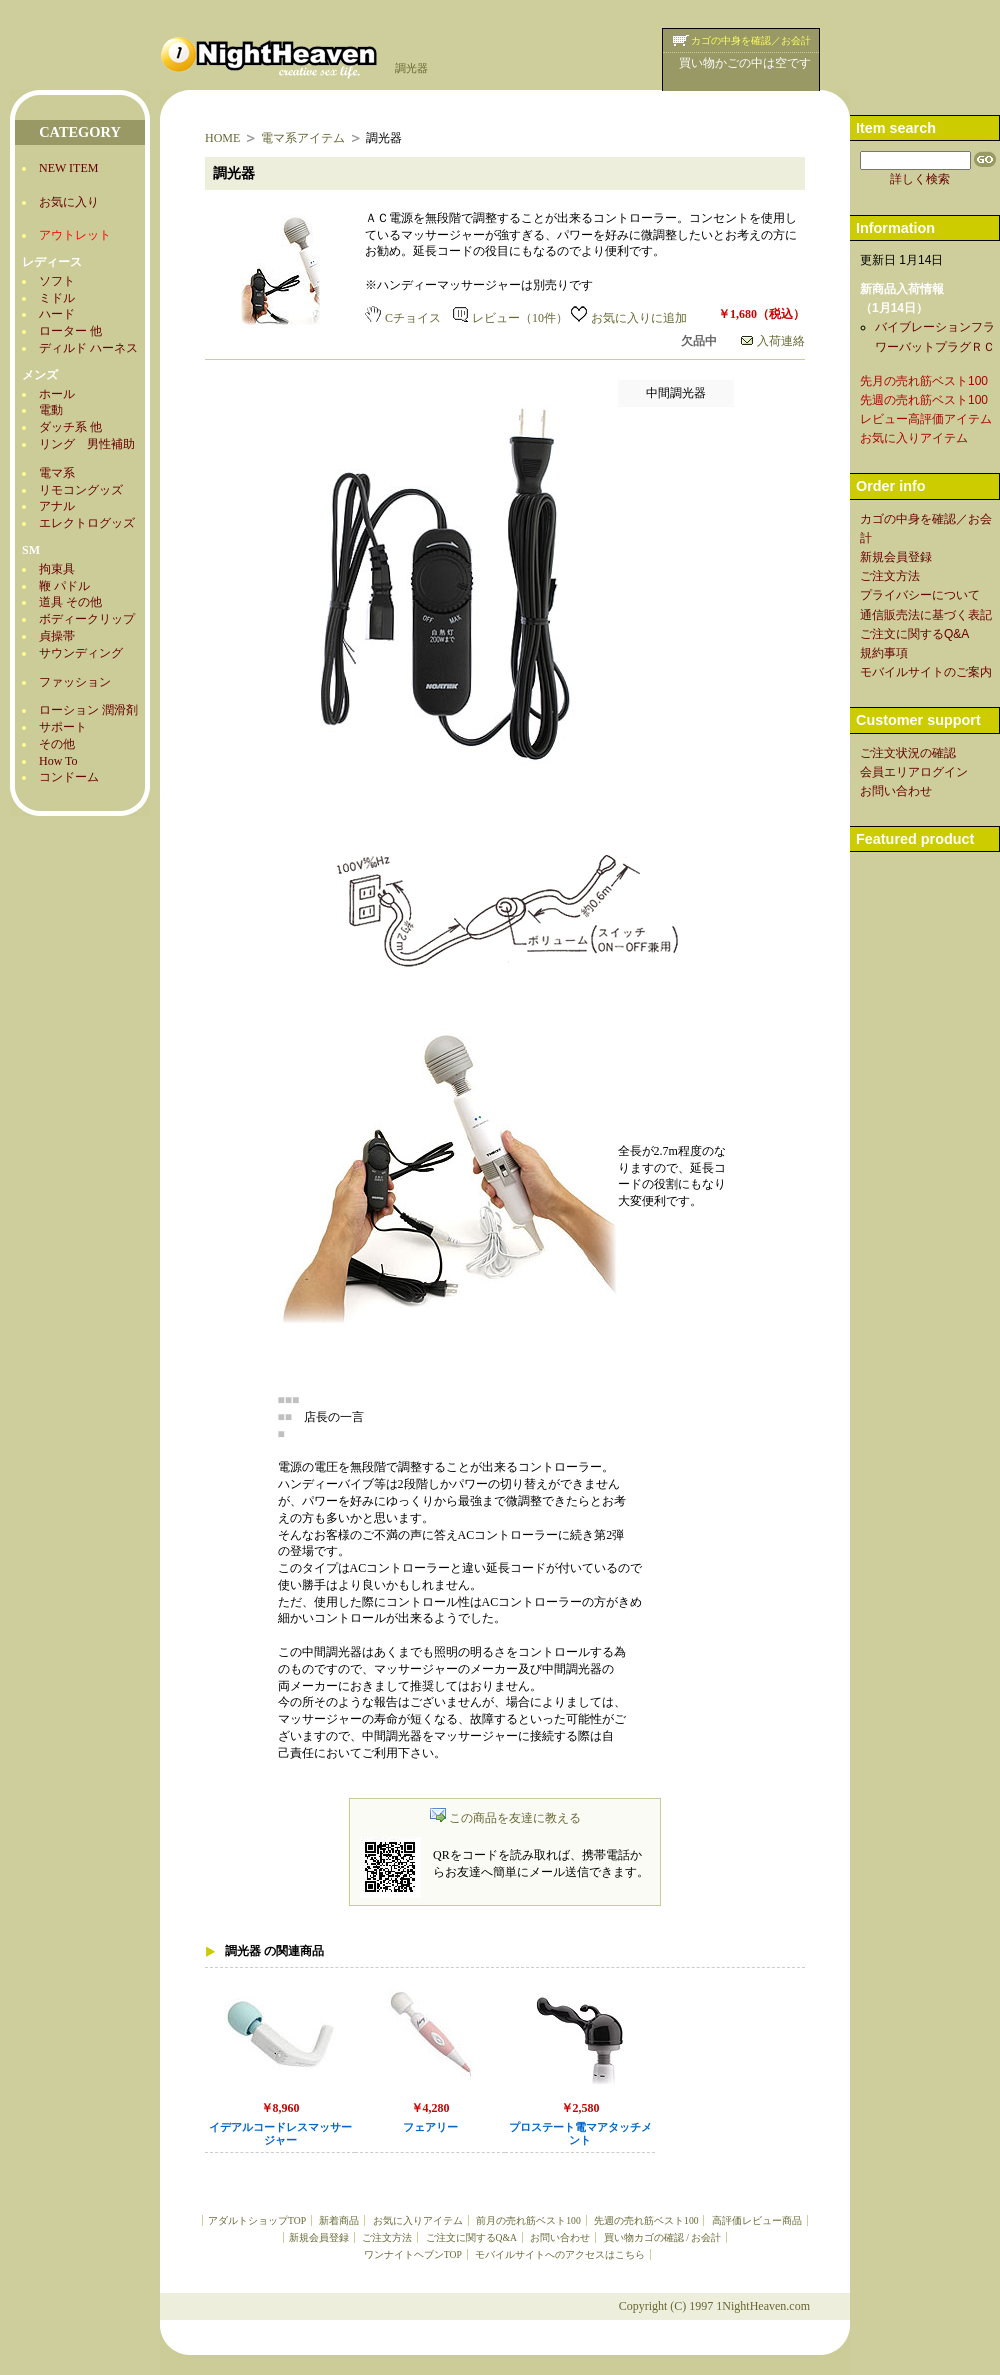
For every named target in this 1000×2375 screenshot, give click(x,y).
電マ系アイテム (303, 138)
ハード (57, 314)
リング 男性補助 (87, 444)
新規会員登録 (319, 2237)
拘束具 (57, 569)
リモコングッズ (81, 490)
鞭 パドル (64, 586)
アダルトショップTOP (257, 2220)
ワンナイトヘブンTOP (413, 2254)
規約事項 (884, 653)
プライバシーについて (920, 595)
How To (58, 761)
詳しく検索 (920, 179)
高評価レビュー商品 (757, 2220)
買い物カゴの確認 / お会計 (662, 2237)
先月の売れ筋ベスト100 (924, 381)
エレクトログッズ (87, 523)
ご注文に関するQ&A (471, 2237)
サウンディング (81, 653)
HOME (222, 138)
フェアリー (430, 2127)
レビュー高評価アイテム (926, 419)
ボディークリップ (87, 619)
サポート (63, 727)
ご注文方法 (387, 2237)
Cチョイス (403, 318)
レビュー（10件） (510, 318)
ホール (57, 394)
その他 (57, 744)
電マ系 (57, 473)
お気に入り (69, 202)
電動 (51, 410)
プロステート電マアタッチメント (580, 2134)
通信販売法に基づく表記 (926, 615)
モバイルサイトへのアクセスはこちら (560, 2254)
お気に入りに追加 (629, 318)
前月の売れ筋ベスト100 (528, 2220)
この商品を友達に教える (505, 1818)
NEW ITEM (68, 168)
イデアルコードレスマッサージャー (280, 2134)
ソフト (57, 281)
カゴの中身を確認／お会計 (751, 40)
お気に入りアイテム (418, 2220)
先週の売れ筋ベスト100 (646, 2220)
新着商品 (339, 2220)
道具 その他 (70, 602)
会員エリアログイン (914, 772)
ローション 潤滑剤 (88, 710)
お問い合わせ (560, 2237)
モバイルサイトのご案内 (926, 672)
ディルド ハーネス (88, 348)
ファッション (75, 682)
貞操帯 (57, 636)
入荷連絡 (773, 341)
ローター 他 (70, 331)
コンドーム (69, 777)
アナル (57, 506)
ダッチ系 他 (70, 427)
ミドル (57, 298)
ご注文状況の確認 (908, 753)
